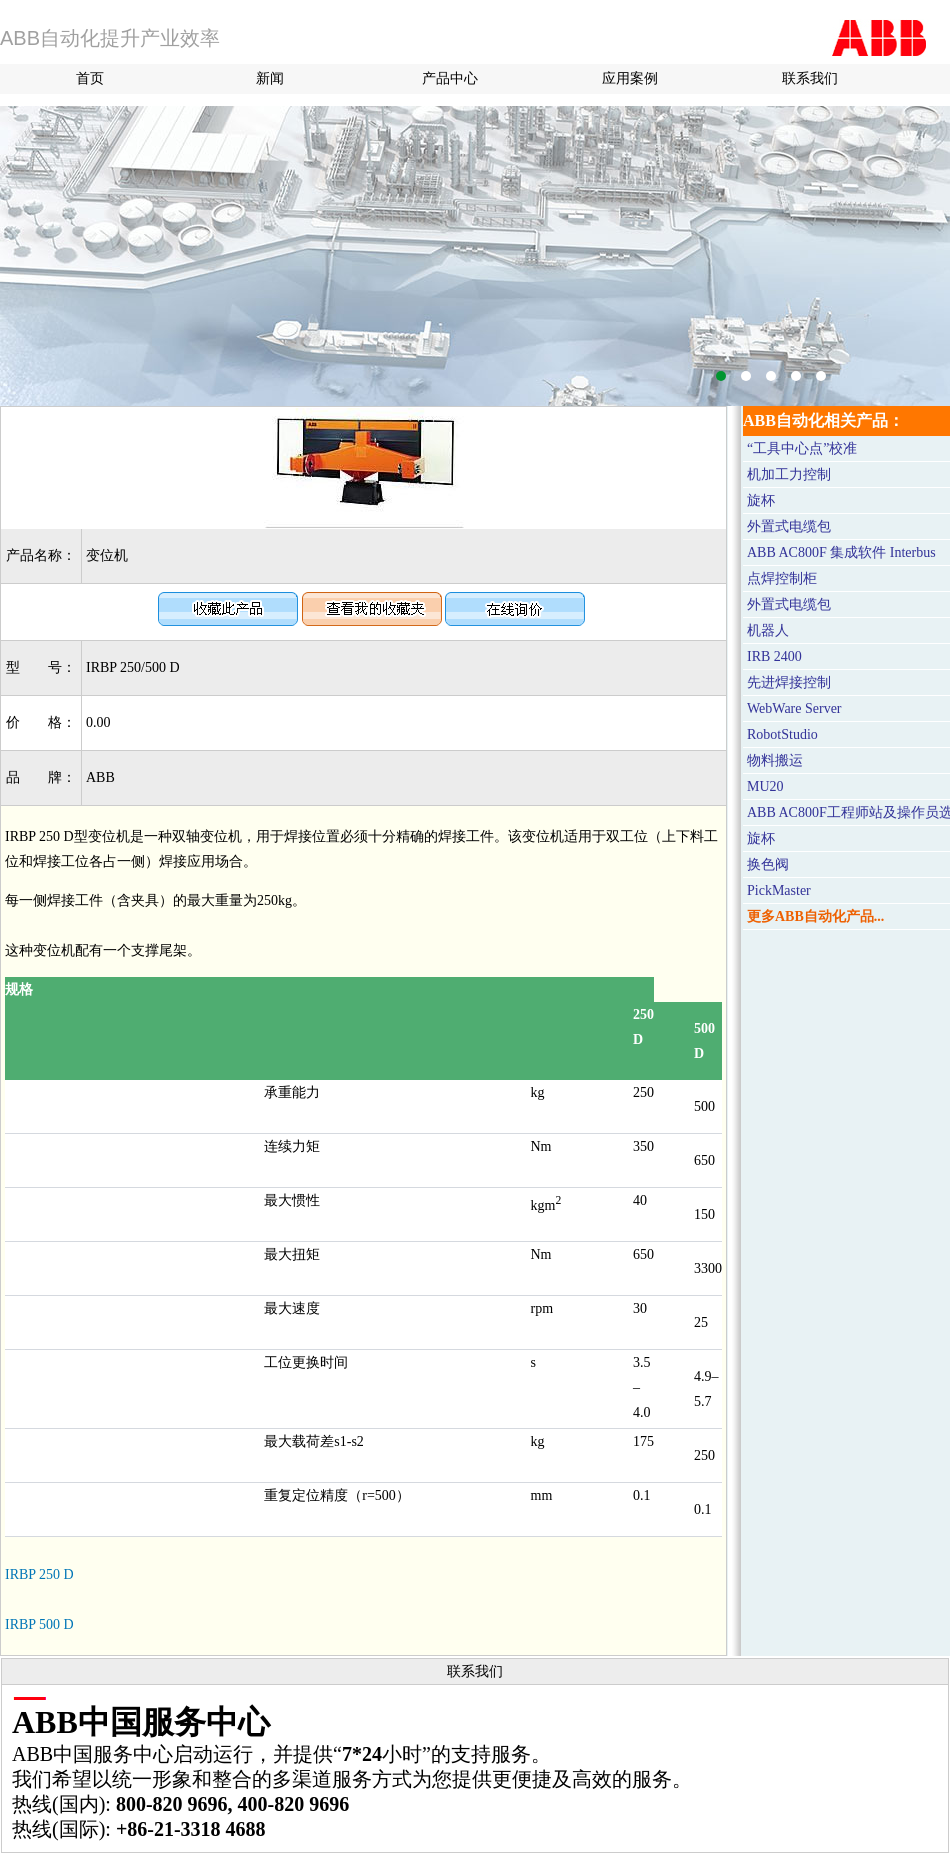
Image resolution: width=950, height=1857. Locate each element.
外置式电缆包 (789, 526)
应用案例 (630, 78)
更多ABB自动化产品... (815, 916)
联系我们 (810, 78)
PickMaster (779, 890)
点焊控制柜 (782, 578)
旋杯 (761, 500)
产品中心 (450, 78)
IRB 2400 (774, 656)
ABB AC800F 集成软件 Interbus (841, 552)
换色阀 (768, 864)
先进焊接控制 (789, 682)
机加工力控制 (789, 474)
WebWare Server (794, 708)
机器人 (768, 630)
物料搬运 (775, 760)
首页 (90, 78)
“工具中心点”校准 (802, 448)
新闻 (270, 78)
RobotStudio (782, 734)
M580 (475, 256)
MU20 (765, 786)
